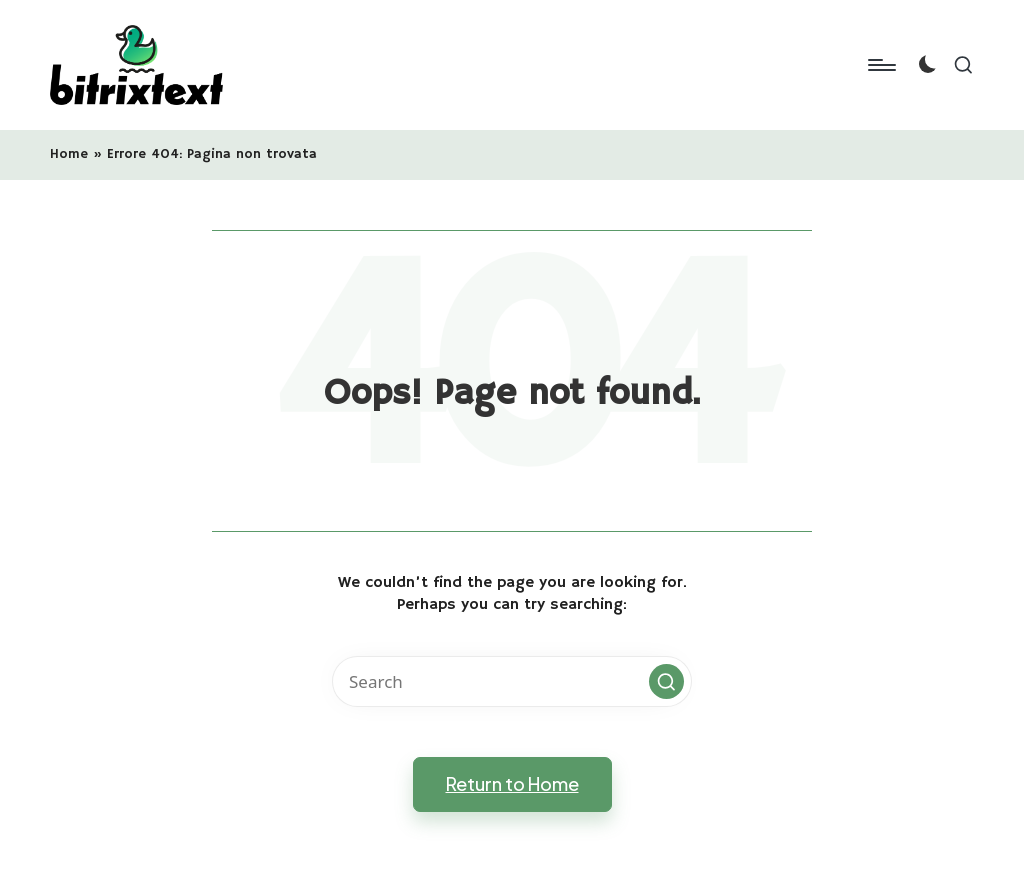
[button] (666, 681)
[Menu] (880, 65)
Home (69, 154)
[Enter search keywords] (512, 681)
